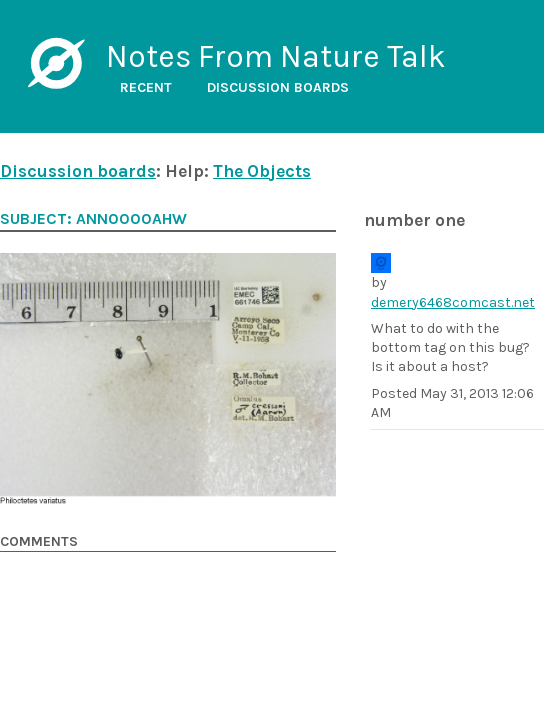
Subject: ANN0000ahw (93, 219)
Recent (146, 87)
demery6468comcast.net (453, 302)
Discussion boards (278, 87)
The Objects (262, 171)
